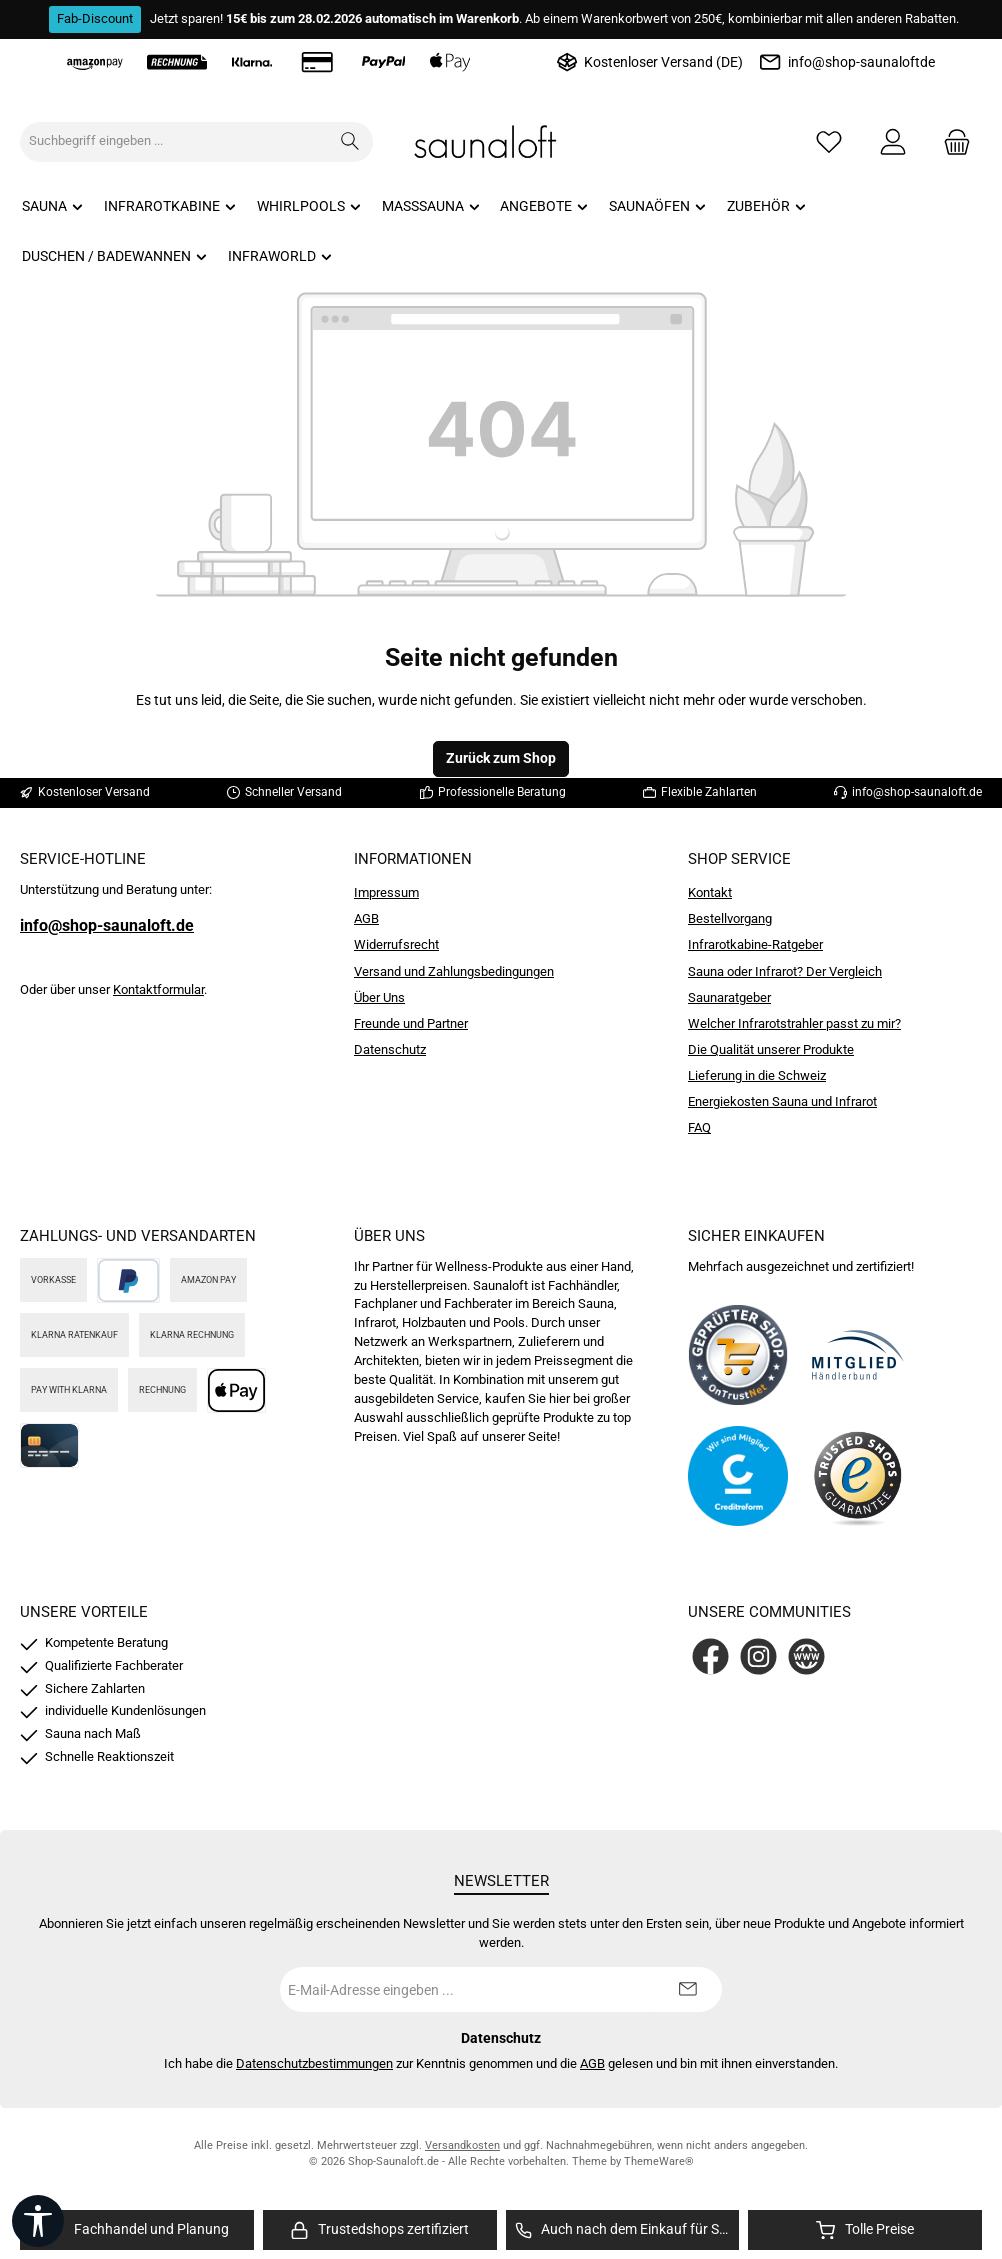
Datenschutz (390, 1049)
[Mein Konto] (893, 141)
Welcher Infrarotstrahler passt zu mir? (794, 1023)
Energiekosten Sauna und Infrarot (782, 1101)
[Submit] (687, 1989)
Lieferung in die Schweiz (757, 1075)
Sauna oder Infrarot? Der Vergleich (785, 971)
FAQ (699, 1127)
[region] (137, 2230)
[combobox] (174, 142)
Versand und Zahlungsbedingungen (454, 971)
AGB (366, 918)
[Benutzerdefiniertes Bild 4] (858, 1475)
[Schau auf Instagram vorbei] (758, 1656)
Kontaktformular (158, 989)
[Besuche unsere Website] (806, 1656)
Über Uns (379, 997)
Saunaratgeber (729, 997)
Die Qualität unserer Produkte (771, 1049)
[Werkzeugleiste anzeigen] (38, 2221)
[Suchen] (350, 142)
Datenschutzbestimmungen (314, 2063)
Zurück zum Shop (501, 758)
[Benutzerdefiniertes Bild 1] (738, 1355)
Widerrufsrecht (396, 944)
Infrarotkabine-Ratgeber (755, 944)
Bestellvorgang (730, 918)
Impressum (386, 892)
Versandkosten (462, 2145)
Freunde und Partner (411, 1023)
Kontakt (710, 892)
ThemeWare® (659, 2161)
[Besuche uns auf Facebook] (710, 1656)
